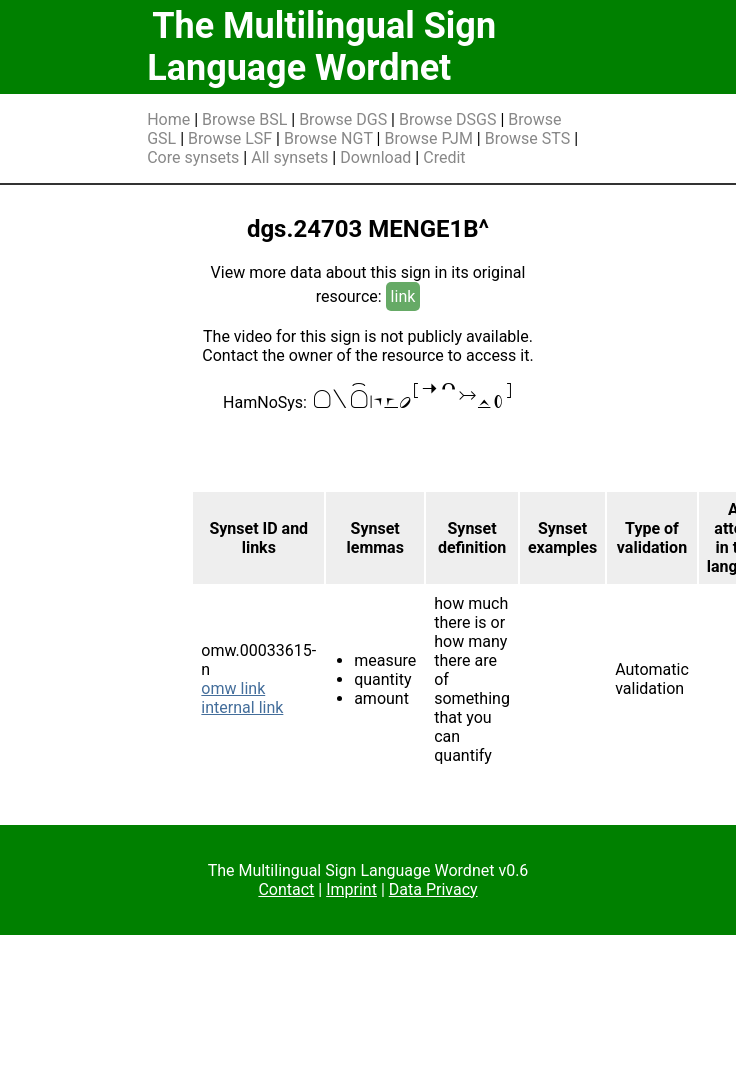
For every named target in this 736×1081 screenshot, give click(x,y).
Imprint (351, 889)
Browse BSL (244, 119)
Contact (286, 889)
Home (168, 119)
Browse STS (528, 138)
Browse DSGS (448, 119)
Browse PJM (428, 138)
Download (375, 157)
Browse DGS (343, 119)
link (403, 296)
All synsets (289, 157)
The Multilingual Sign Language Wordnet (321, 47)
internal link (242, 707)
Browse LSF (230, 138)
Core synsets (193, 157)
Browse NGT (328, 138)
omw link (233, 688)
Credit (444, 157)
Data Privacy (433, 889)
